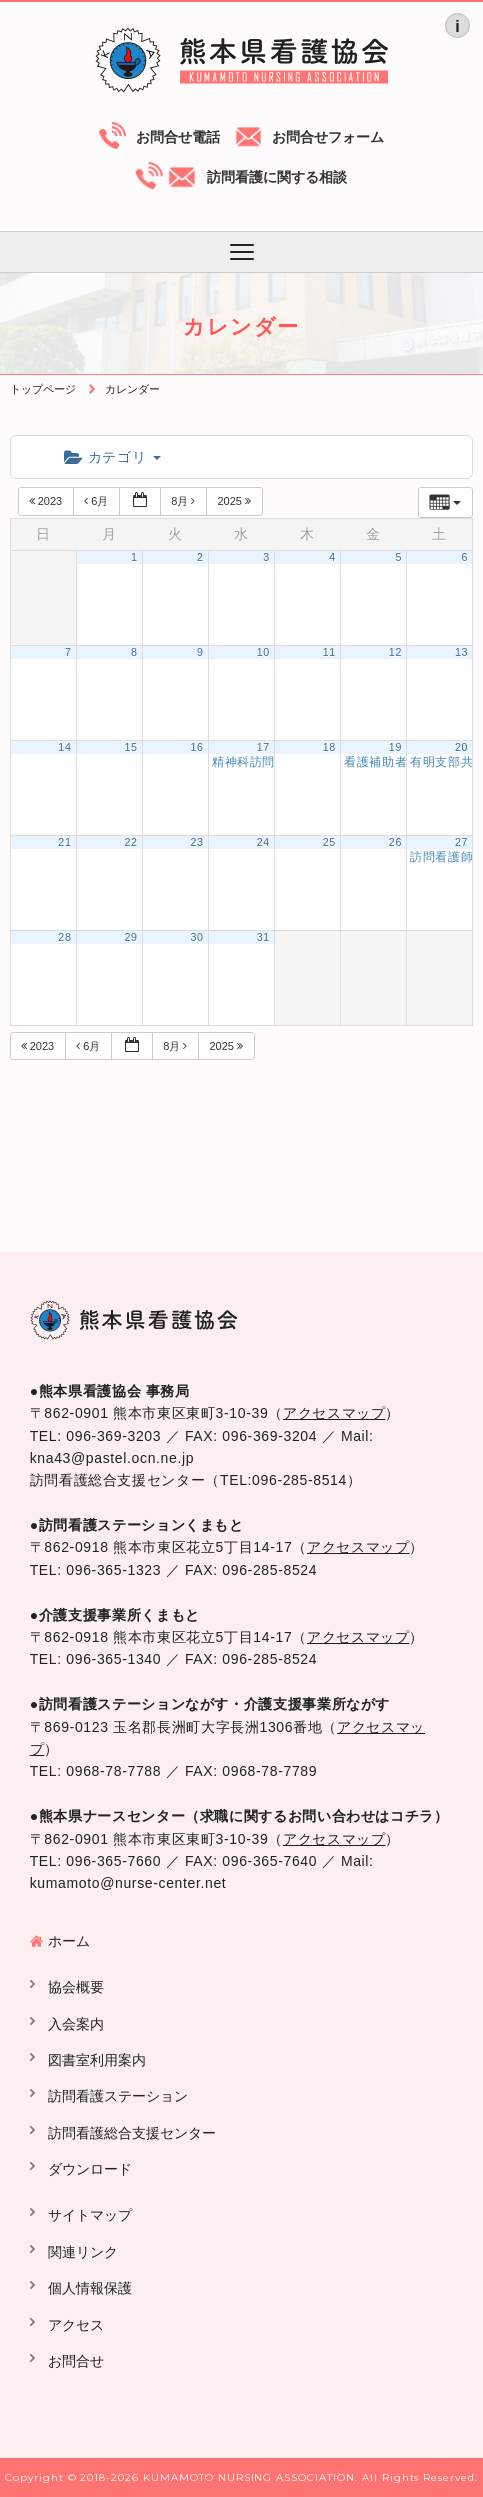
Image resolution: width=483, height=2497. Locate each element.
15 (130, 747)
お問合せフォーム (328, 137)
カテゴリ (112, 457)
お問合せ (76, 2361)
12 (395, 652)
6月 (97, 501)
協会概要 (76, 1987)
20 (461, 747)
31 (263, 937)
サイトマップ (90, 2215)
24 (263, 842)
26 (395, 842)
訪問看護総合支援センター (132, 2133)
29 (130, 937)
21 (64, 842)
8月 (184, 501)
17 (263, 747)
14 (64, 747)
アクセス (76, 2325)
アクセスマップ (334, 1413)
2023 (47, 501)
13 (461, 652)
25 (329, 842)
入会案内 (76, 2024)
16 (197, 747)
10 (263, 652)
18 (329, 747)
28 (64, 937)
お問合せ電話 (178, 137)
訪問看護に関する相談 (277, 177)
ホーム (69, 1941)
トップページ (43, 389)
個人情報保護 (90, 2288)
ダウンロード (90, 2169)
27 (461, 842)
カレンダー (132, 389)
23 (197, 842)
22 (130, 842)
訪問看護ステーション (118, 2096)
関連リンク (83, 2252)
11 (329, 652)
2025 (235, 501)
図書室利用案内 (97, 2060)
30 (197, 937)
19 (395, 747)
